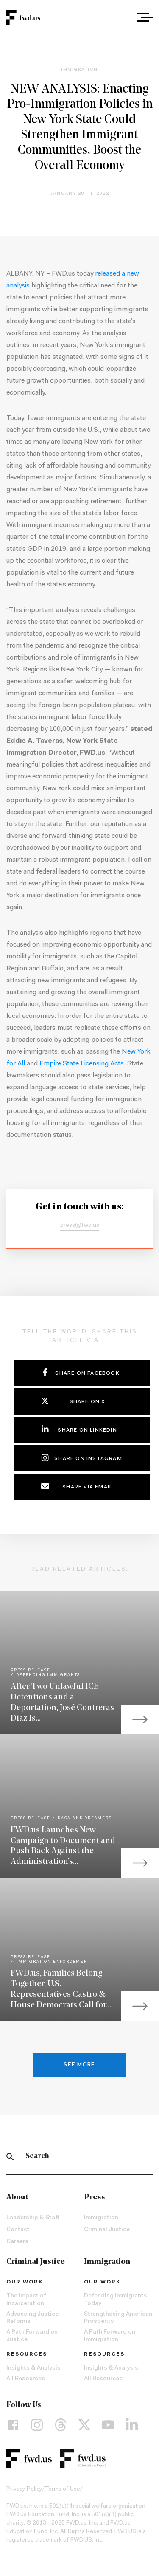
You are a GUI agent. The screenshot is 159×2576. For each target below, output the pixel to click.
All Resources (25, 2379)
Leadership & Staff (32, 2218)
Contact (18, 2230)
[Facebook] (13, 2425)
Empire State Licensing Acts (81, 1063)
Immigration (101, 2218)
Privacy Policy (24, 2489)
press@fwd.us (79, 1226)
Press (94, 2197)
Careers (17, 2242)
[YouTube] (108, 2425)
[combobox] (121, 17)
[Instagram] (37, 2425)
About (17, 2197)
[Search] (10, 2156)
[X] (84, 2425)
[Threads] (60, 2425)
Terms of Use (62, 2489)
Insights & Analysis (33, 2368)
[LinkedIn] (132, 2425)
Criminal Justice (107, 2230)
